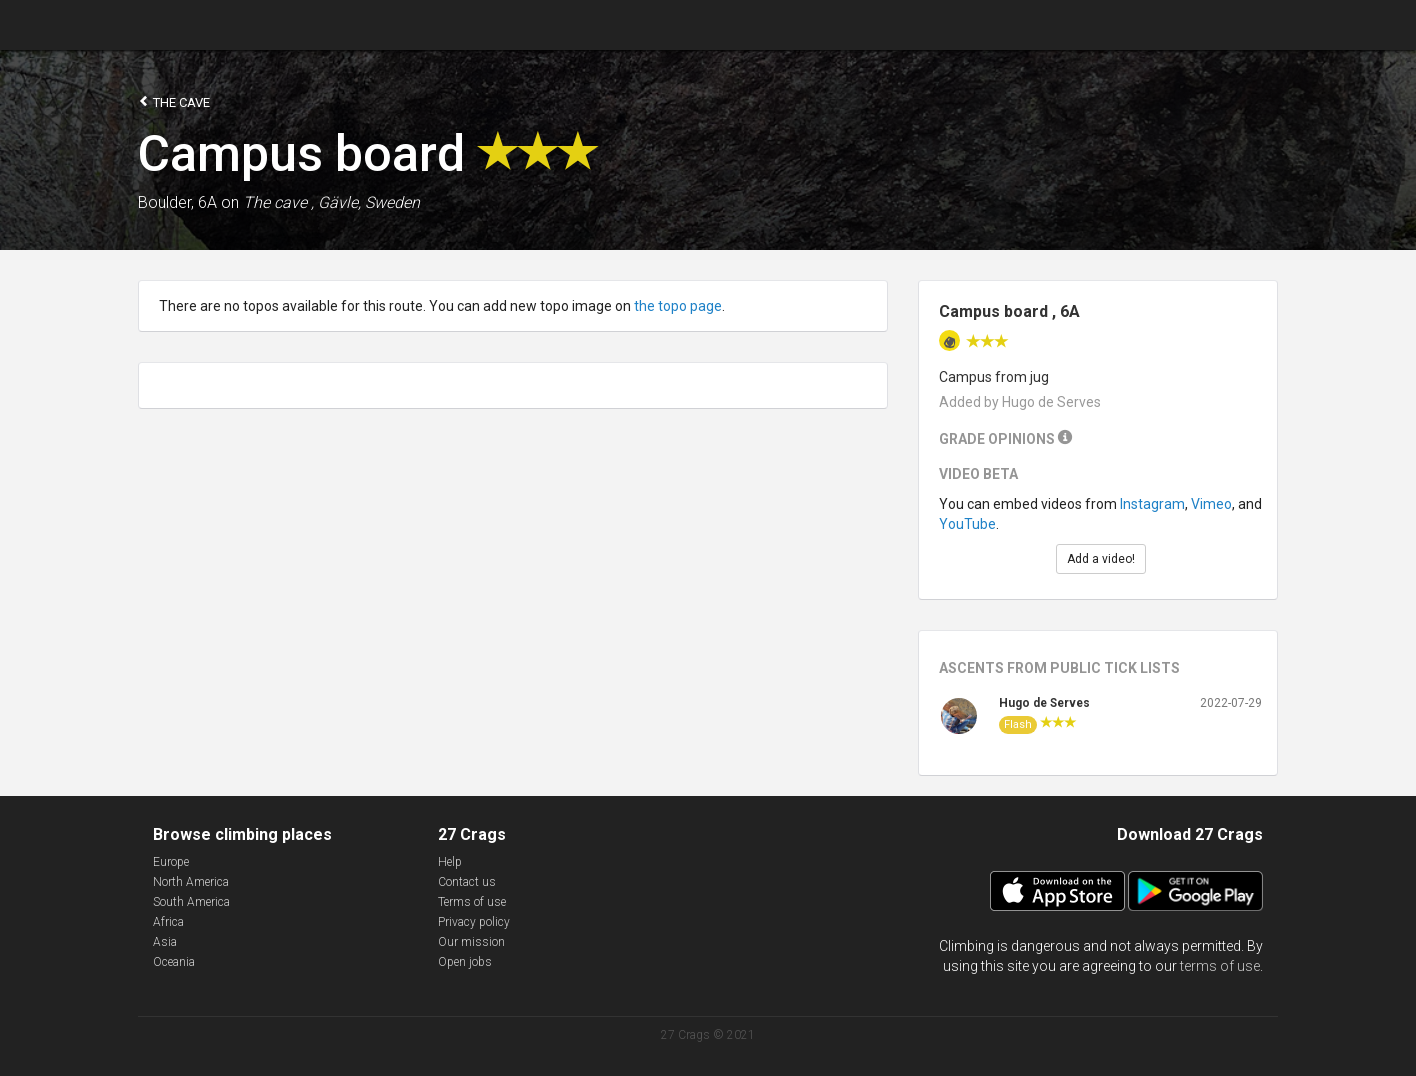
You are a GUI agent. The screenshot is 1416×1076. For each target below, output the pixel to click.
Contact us (467, 882)
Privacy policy (474, 922)
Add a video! (1101, 559)
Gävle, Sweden (369, 202)
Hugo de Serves (1044, 703)
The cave (174, 101)
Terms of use (472, 902)
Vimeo (1211, 504)
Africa (168, 922)
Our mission (471, 942)
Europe (171, 862)
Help (450, 862)
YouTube (967, 524)
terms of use (1220, 966)
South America (191, 902)
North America (191, 882)
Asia (165, 942)
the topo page (678, 306)
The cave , (278, 202)
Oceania (174, 962)
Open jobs (465, 962)
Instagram (1152, 504)
